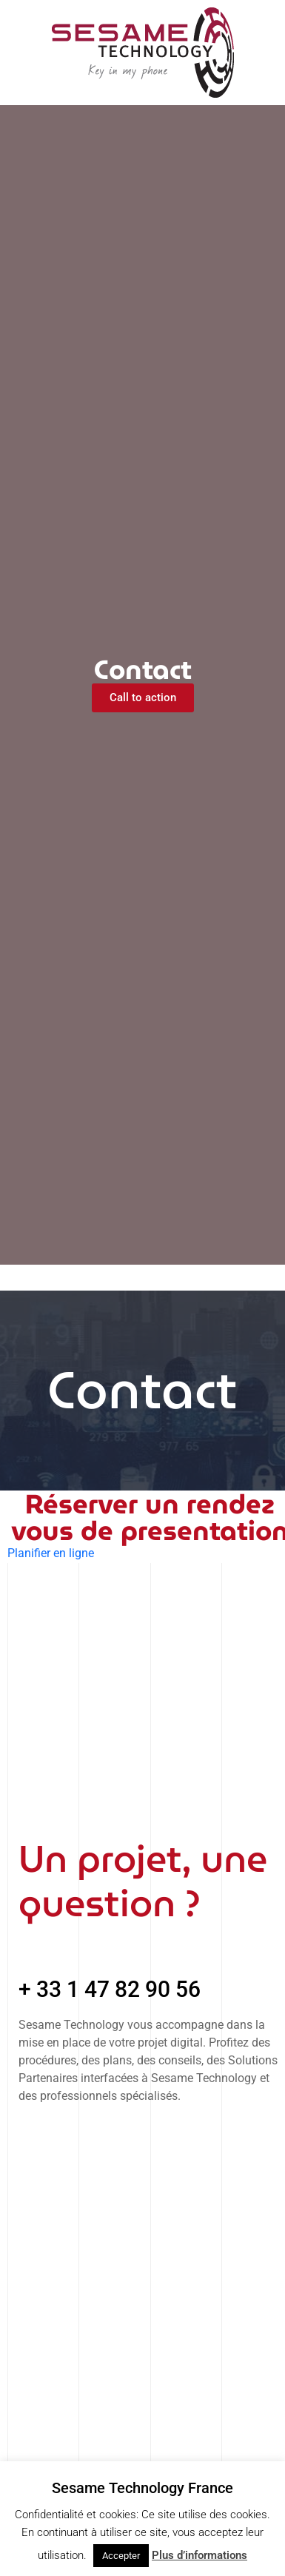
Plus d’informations (199, 2555)
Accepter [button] (121, 2555)
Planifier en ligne (50, 1553)
